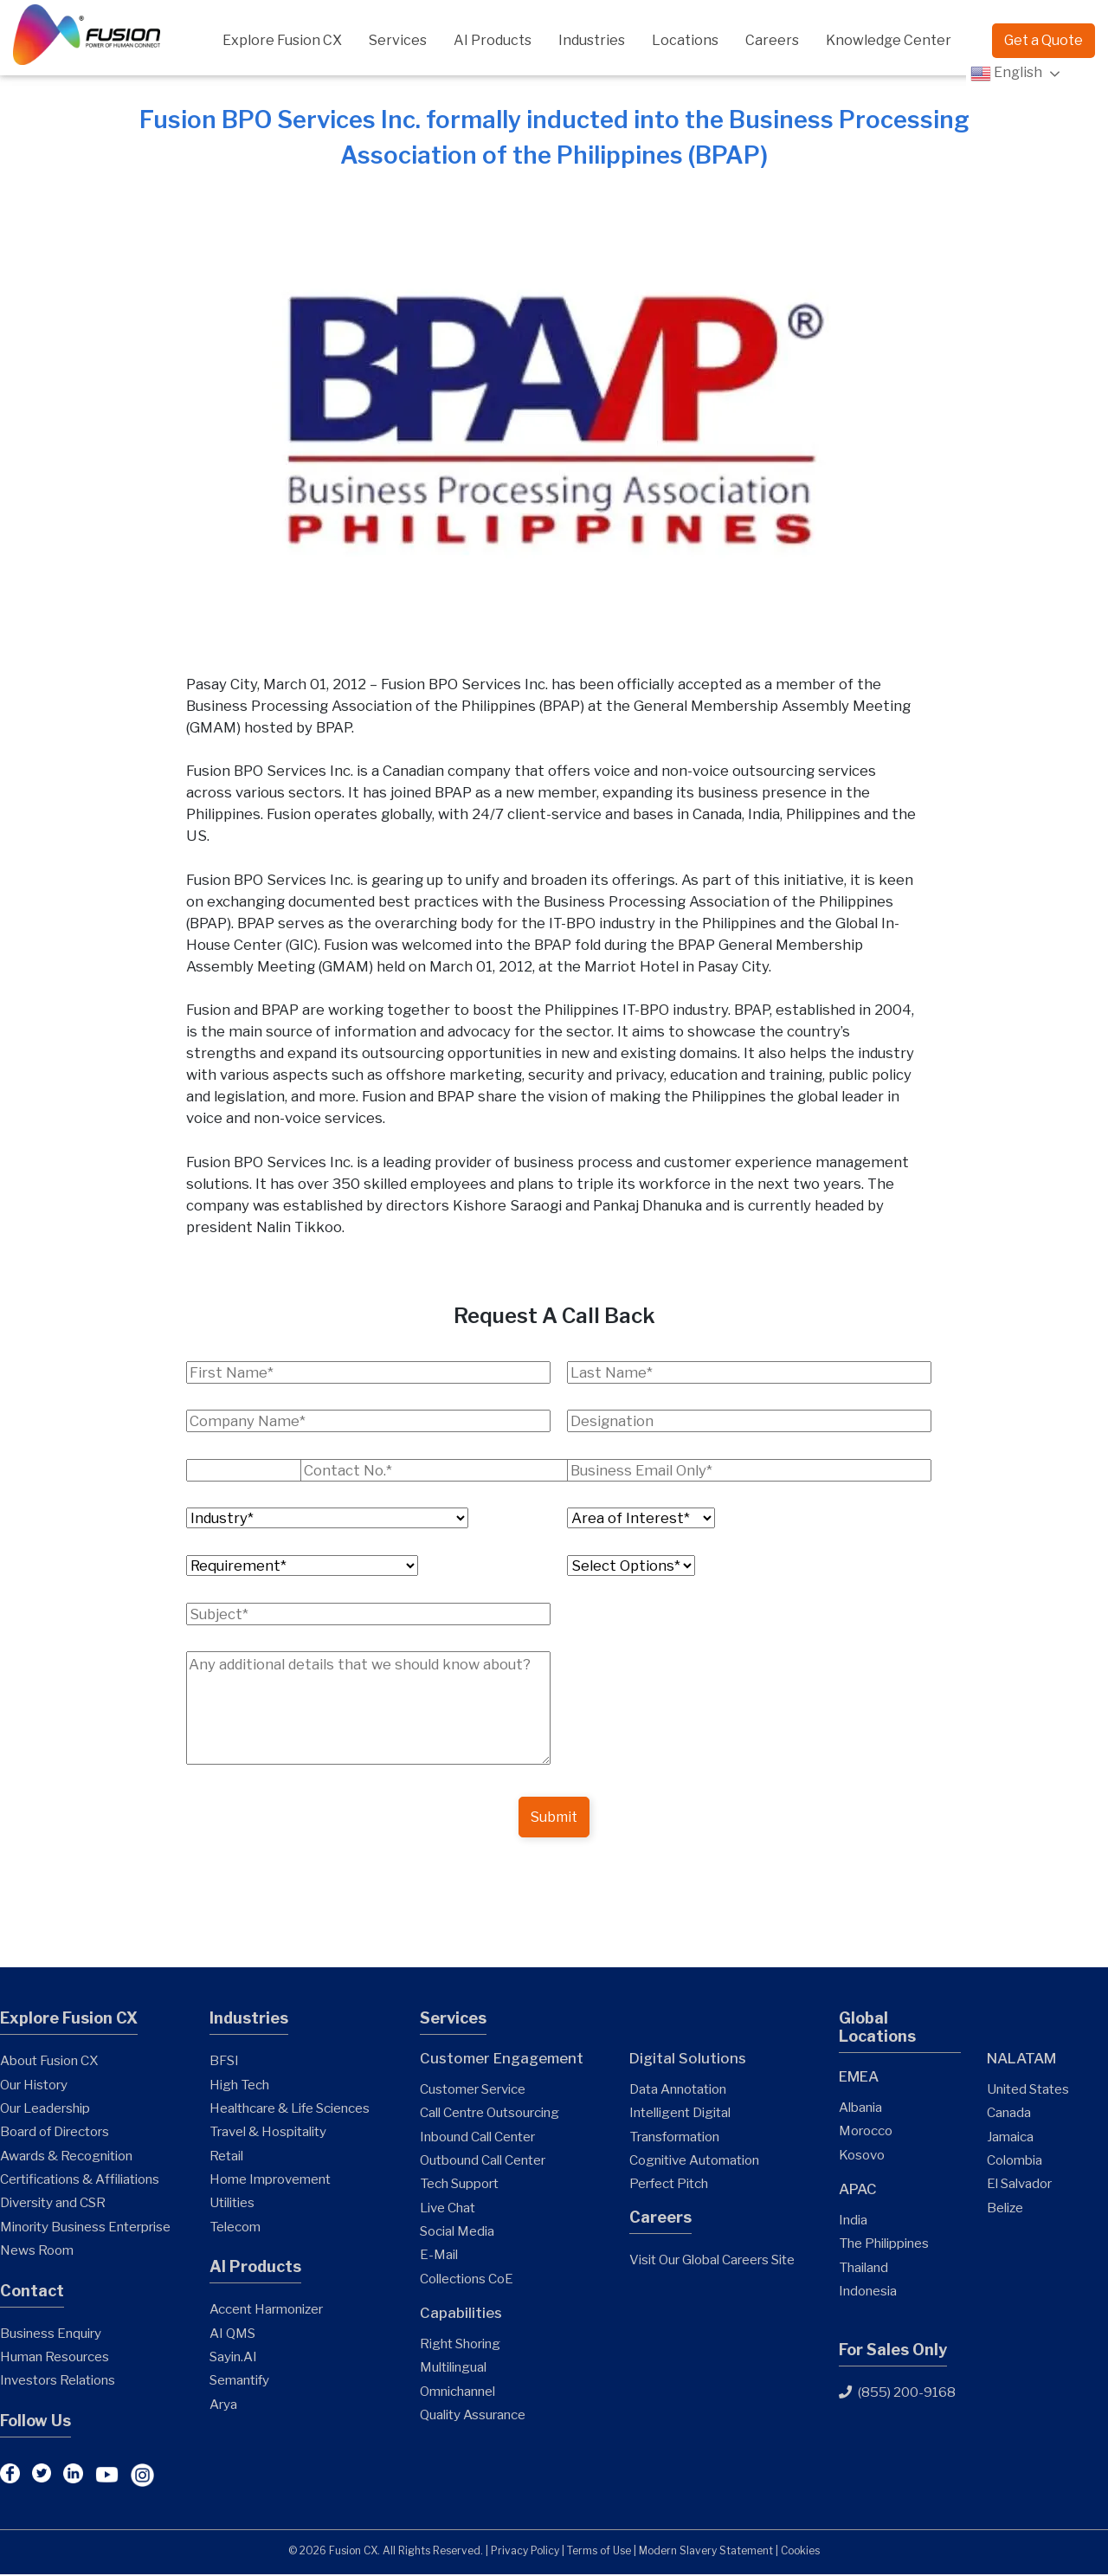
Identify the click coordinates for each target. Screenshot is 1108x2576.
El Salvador (1019, 2185)
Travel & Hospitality (267, 2133)
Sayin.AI (233, 2358)
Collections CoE (466, 2280)
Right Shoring (460, 2345)
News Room (37, 2252)
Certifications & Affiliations (79, 2180)
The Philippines (884, 2245)
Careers (772, 40)
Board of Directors (54, 2133)
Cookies (800, 2552)
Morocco (865, 2132)
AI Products (492, 40)
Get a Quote (1043, 40)
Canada (1009, 2114)
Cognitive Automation (694, 2161)
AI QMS (232, 2335)
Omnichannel (457, 2393)
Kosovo (862, 2156)
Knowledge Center (888, 40)
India (853, 2221)
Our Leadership (45, 2109)
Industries (591, 40)
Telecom (235, 2228)
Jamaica (1010, 2138)
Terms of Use (599, 2552)
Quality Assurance (472, 2416)
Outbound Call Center (482, 2161)
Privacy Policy (525, 2552)
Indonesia (868, 2292)
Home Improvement (270, 2180)
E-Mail (439, 2256)
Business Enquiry (50, 2335)
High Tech (239, 2086)
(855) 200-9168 (897, 2394)
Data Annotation (677, 2090)
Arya (223, 2406)
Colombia (1014, 2161)
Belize (1005, 2209)
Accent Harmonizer (266, 2310)
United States (1028, 2090)
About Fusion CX (49, 2062)
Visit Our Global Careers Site (712, 2261)
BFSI (224, 2062)
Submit (554, 1818)
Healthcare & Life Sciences (289, 2109)
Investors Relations (57, 2381)
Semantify (239, 2381)
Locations (685, 40)
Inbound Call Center (477, 2138)
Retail (226, 2157)
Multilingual (453, 2368)
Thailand (863, 2269)
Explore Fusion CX (282, 40)
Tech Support (459, 2185)
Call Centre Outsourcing (489, 2114)
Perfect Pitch (668, 2185)
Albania (860, 2109)
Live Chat (447, 2209)
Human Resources (54, 2358)
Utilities (231, 2204)
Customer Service (472, 2090)
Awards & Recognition (66, 2157)
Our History (34, 2086)
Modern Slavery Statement (706, 2552)
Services (398, 40)
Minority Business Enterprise (85, 2228)
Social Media (457, 2232)
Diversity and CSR (53, 2204)
